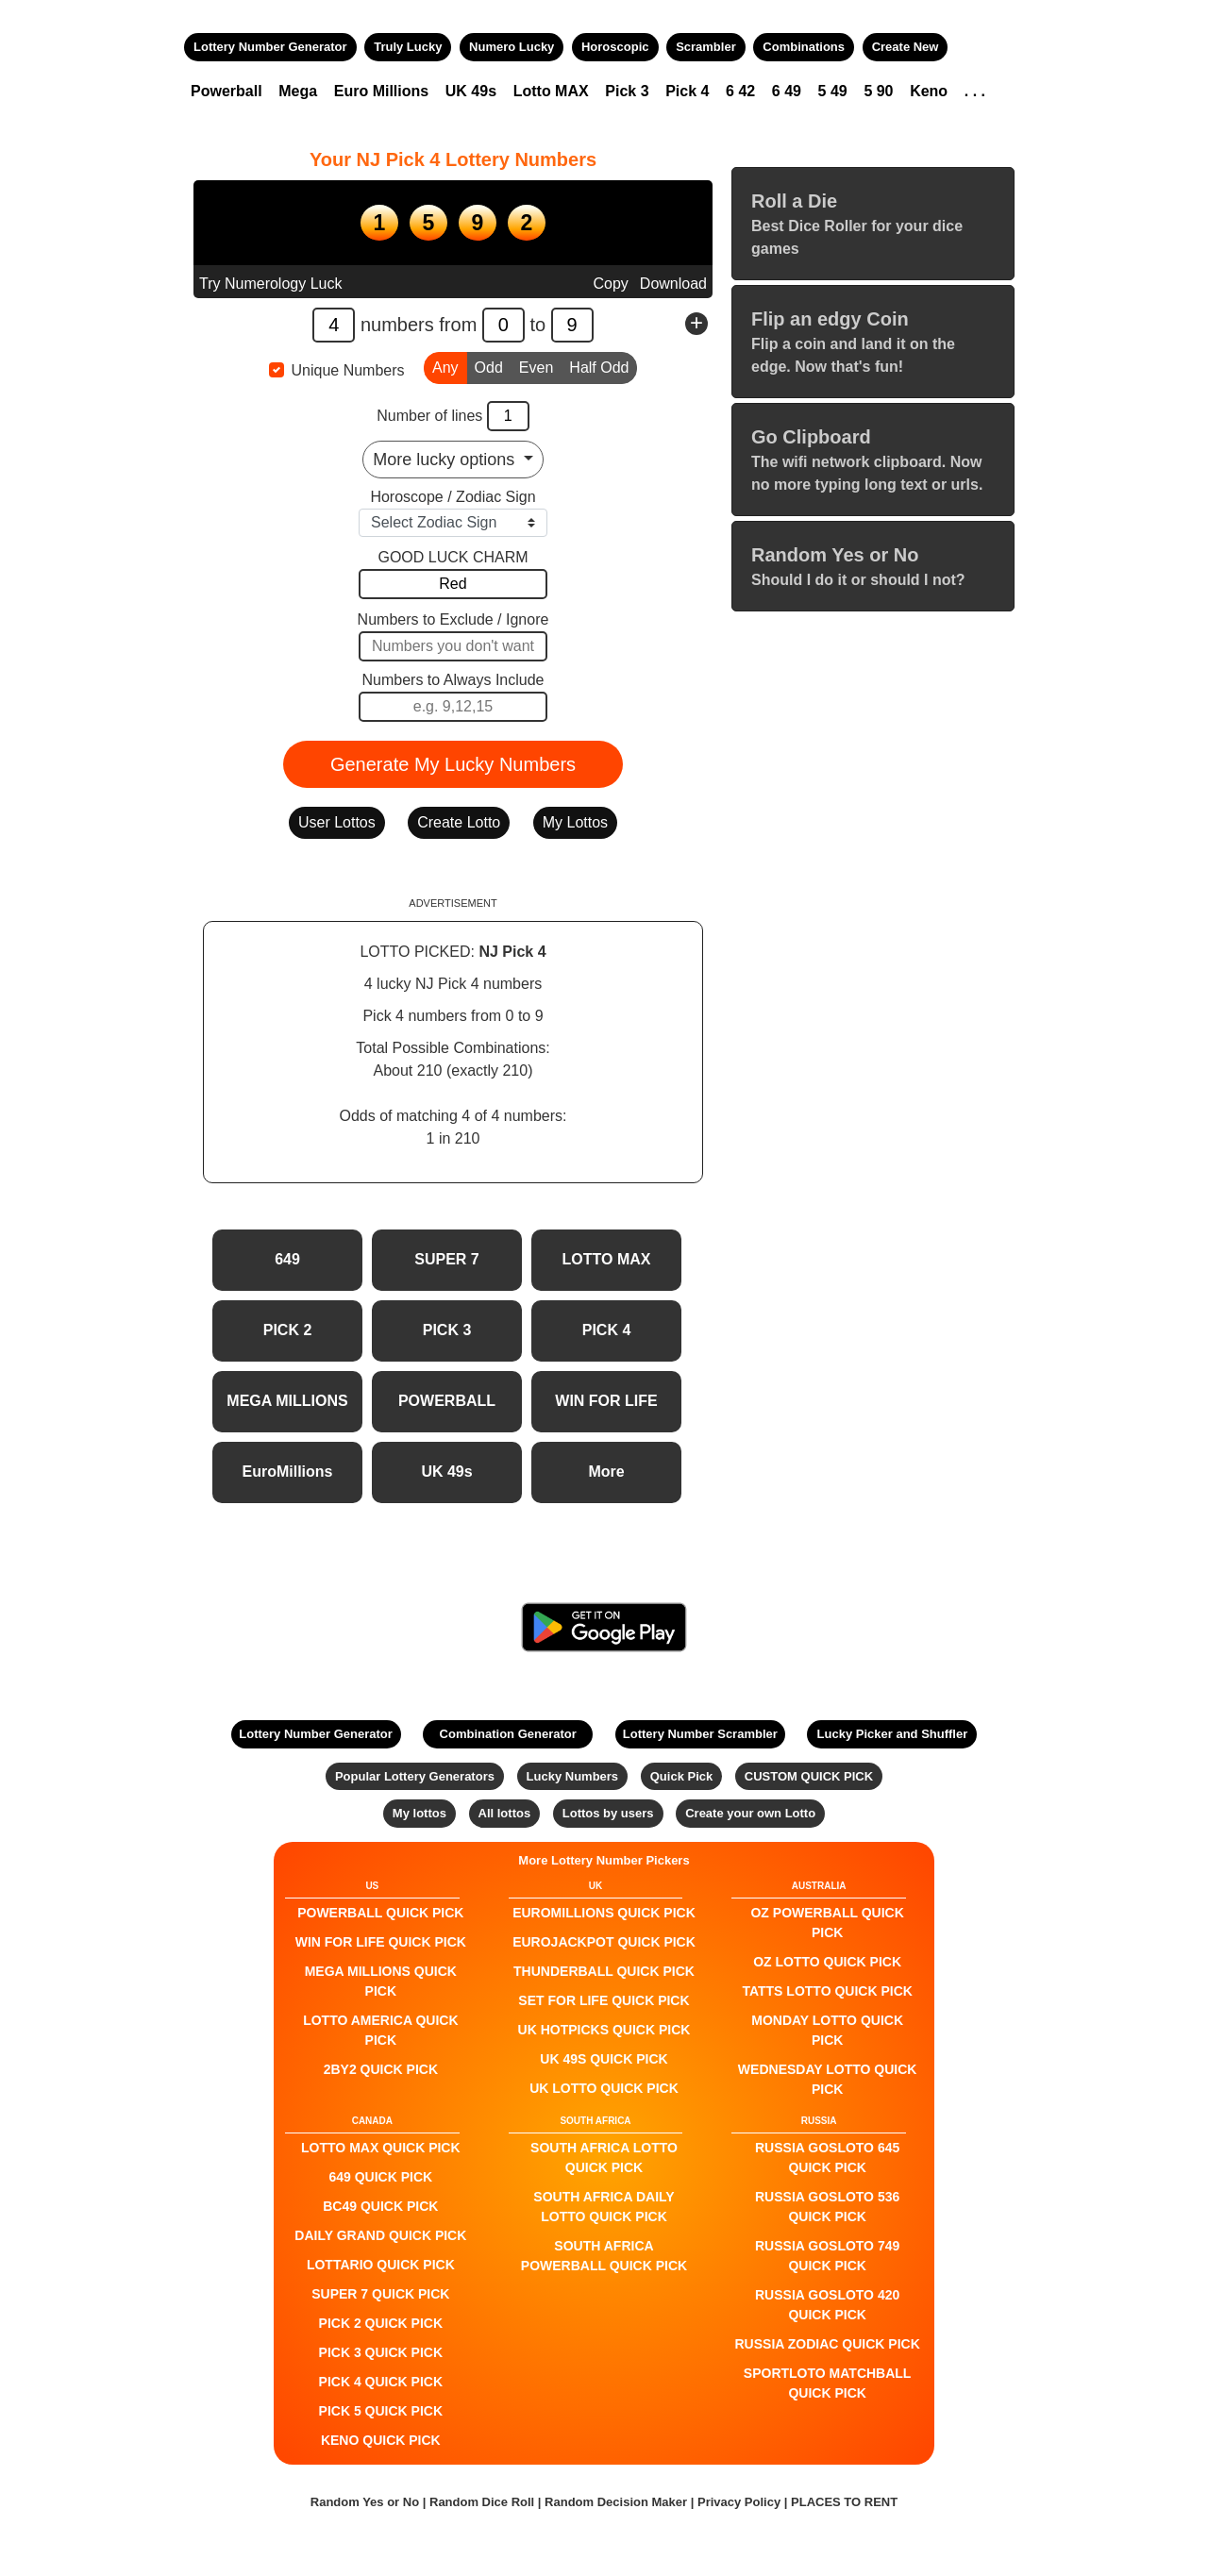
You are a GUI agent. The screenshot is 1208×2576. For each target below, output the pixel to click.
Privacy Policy (738, 2502)
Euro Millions (381, 91)
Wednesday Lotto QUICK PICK (827, 2079)
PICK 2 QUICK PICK (381, 2323)
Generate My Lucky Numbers (453, 764)
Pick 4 (687, 91)
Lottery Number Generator (270, 47)
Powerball (226, 91)
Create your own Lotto (750, 1813)
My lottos (419, 1813)
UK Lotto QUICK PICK (604, 2088)
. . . (975, 91)
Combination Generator (508, 1734)
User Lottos (337, 822)
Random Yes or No (364, 2502)
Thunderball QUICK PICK (604, 1971)
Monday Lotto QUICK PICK (827, 2030)
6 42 (740, 91)
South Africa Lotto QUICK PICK (604, 2157)
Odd (489, 366)
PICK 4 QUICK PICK (381, 2381)
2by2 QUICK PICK (381, 2069)
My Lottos (575, 822)
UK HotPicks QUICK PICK (604, 2029)
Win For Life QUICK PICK (380, 1941)
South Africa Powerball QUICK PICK (604, 2255)
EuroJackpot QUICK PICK (604, 1941)
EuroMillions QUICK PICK (604, 1912)
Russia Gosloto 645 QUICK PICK (827, 2157)
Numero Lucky (511, 47)
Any (445, 366)
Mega (297, 91)
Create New (905, 47)
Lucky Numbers (573, 1776)
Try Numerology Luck (270, 284)
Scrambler (706, 47)
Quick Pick (681, 1776)
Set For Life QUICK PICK (603, 2000)
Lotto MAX (551, 91)
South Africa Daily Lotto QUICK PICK (603, 2206)
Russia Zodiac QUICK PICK (827, 2343)
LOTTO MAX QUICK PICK (381, 2147)
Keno (929, 91)
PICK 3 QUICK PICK (381, 2352)
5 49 (832, 91)
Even (536, 366)
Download (673, 284)
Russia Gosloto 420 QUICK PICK (827, 2304)
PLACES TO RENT (844, 2502)
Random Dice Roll (483, 2502)
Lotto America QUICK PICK (380, 2030)
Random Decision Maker (616, 2502)
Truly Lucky (408, 47)
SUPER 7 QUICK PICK (380, 2293)
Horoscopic (615, 47)
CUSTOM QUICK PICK (809, 1776)
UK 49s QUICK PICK (603, 2058)
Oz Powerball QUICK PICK (826, 1922)
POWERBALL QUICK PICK (380, 1912)
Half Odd (599, 366)
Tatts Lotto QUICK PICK (827, 1991)
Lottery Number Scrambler (700, 1734)
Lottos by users (608, 1813)
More (606, 1472)
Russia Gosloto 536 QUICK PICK (827, 2206)
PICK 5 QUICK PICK (381, 2410)
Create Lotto (458, 822)
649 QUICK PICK (380, 2176)
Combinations (804, 47)
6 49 (786, 91)
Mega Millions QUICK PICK (381, 1981)
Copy (610, 284)
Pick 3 (626, 91)
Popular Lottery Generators (415, 1776)
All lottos (504, 1813)
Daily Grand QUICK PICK (380, 2235)
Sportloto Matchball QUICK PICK (828, 2383)
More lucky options (446, 459)
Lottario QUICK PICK (381, 2264)
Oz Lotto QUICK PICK (827, 1961)
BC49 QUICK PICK (380, 2206)
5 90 (878, 91)
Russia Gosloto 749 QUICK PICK (827, 2255)
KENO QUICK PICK (381, 2440)
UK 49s (470, 91)
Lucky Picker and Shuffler (892, 1734)
